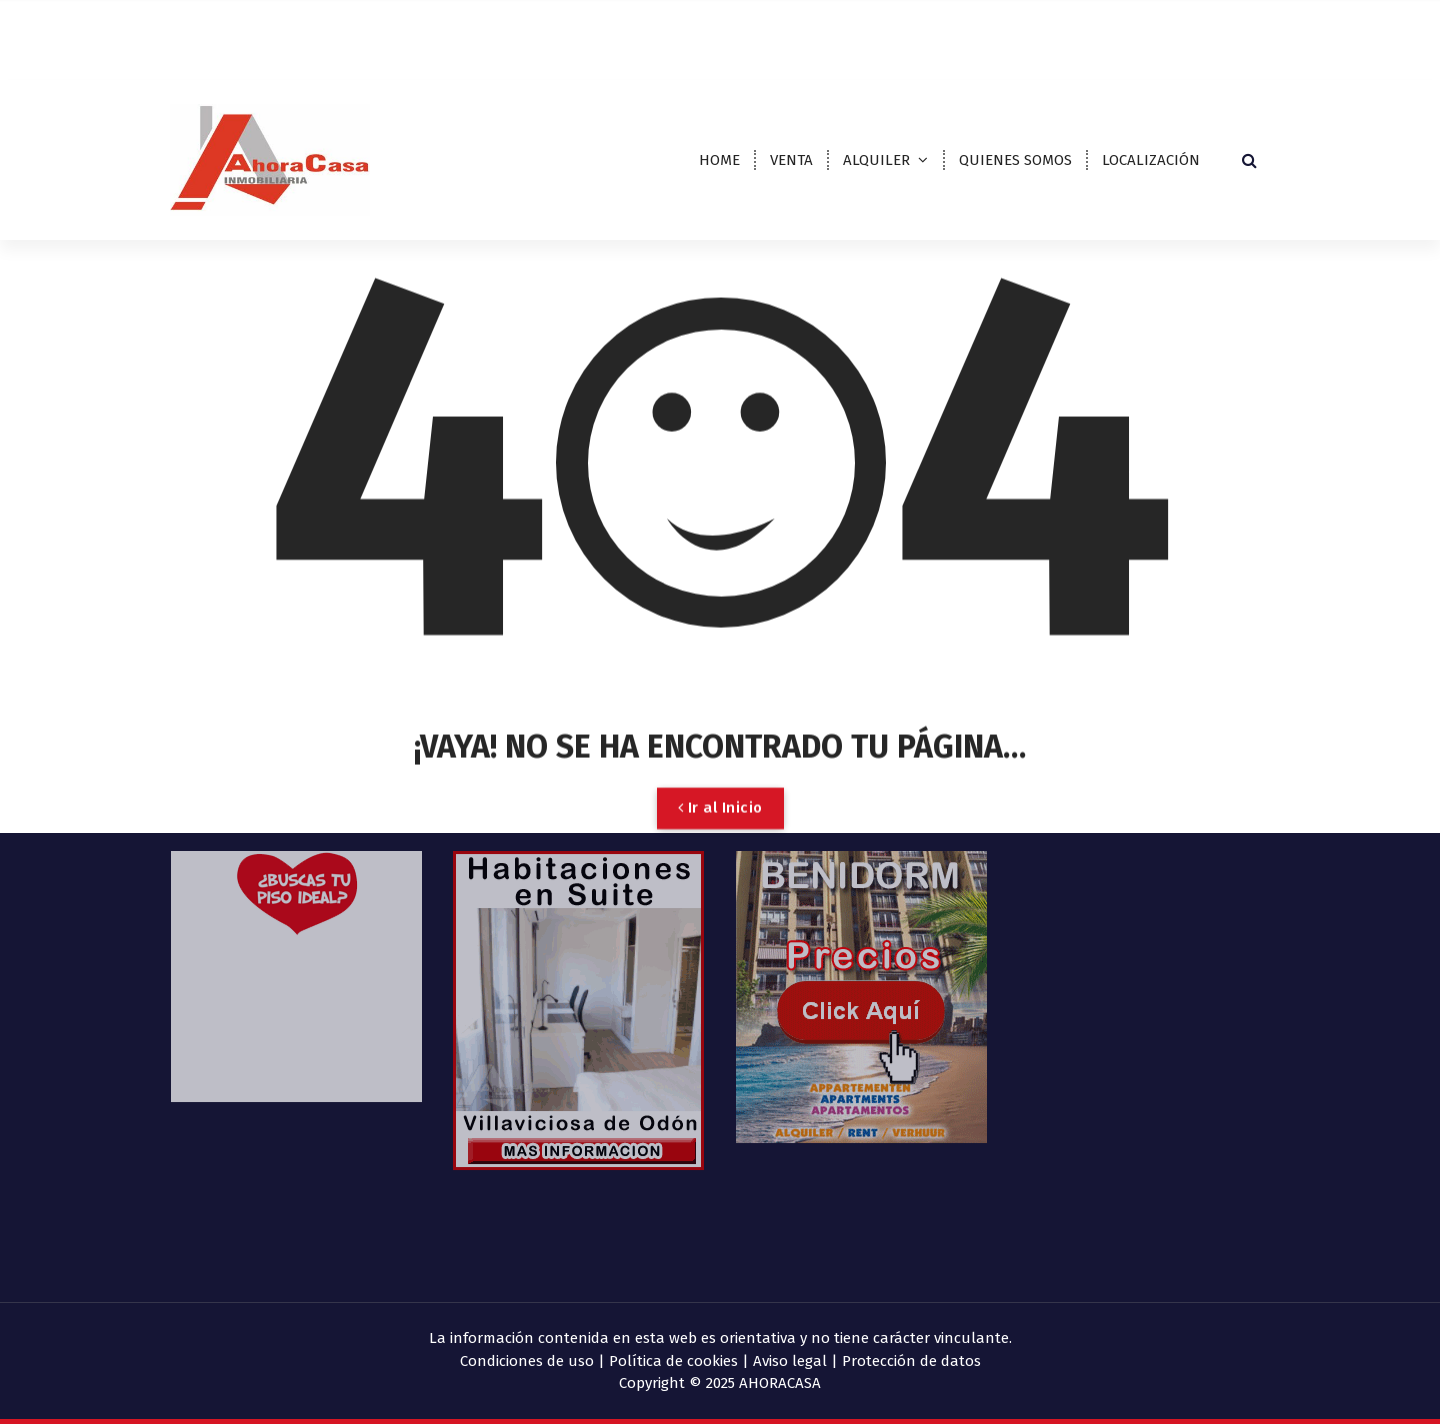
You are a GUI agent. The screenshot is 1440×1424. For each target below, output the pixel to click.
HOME (719, 160)
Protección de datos (911, 1361)
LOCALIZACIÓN (1151, 160)
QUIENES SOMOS (1015, 160)
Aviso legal (790, 1361)
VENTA (791, 160)
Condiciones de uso (527, 1361)
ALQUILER (876, 160)
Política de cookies (673, 1361)
